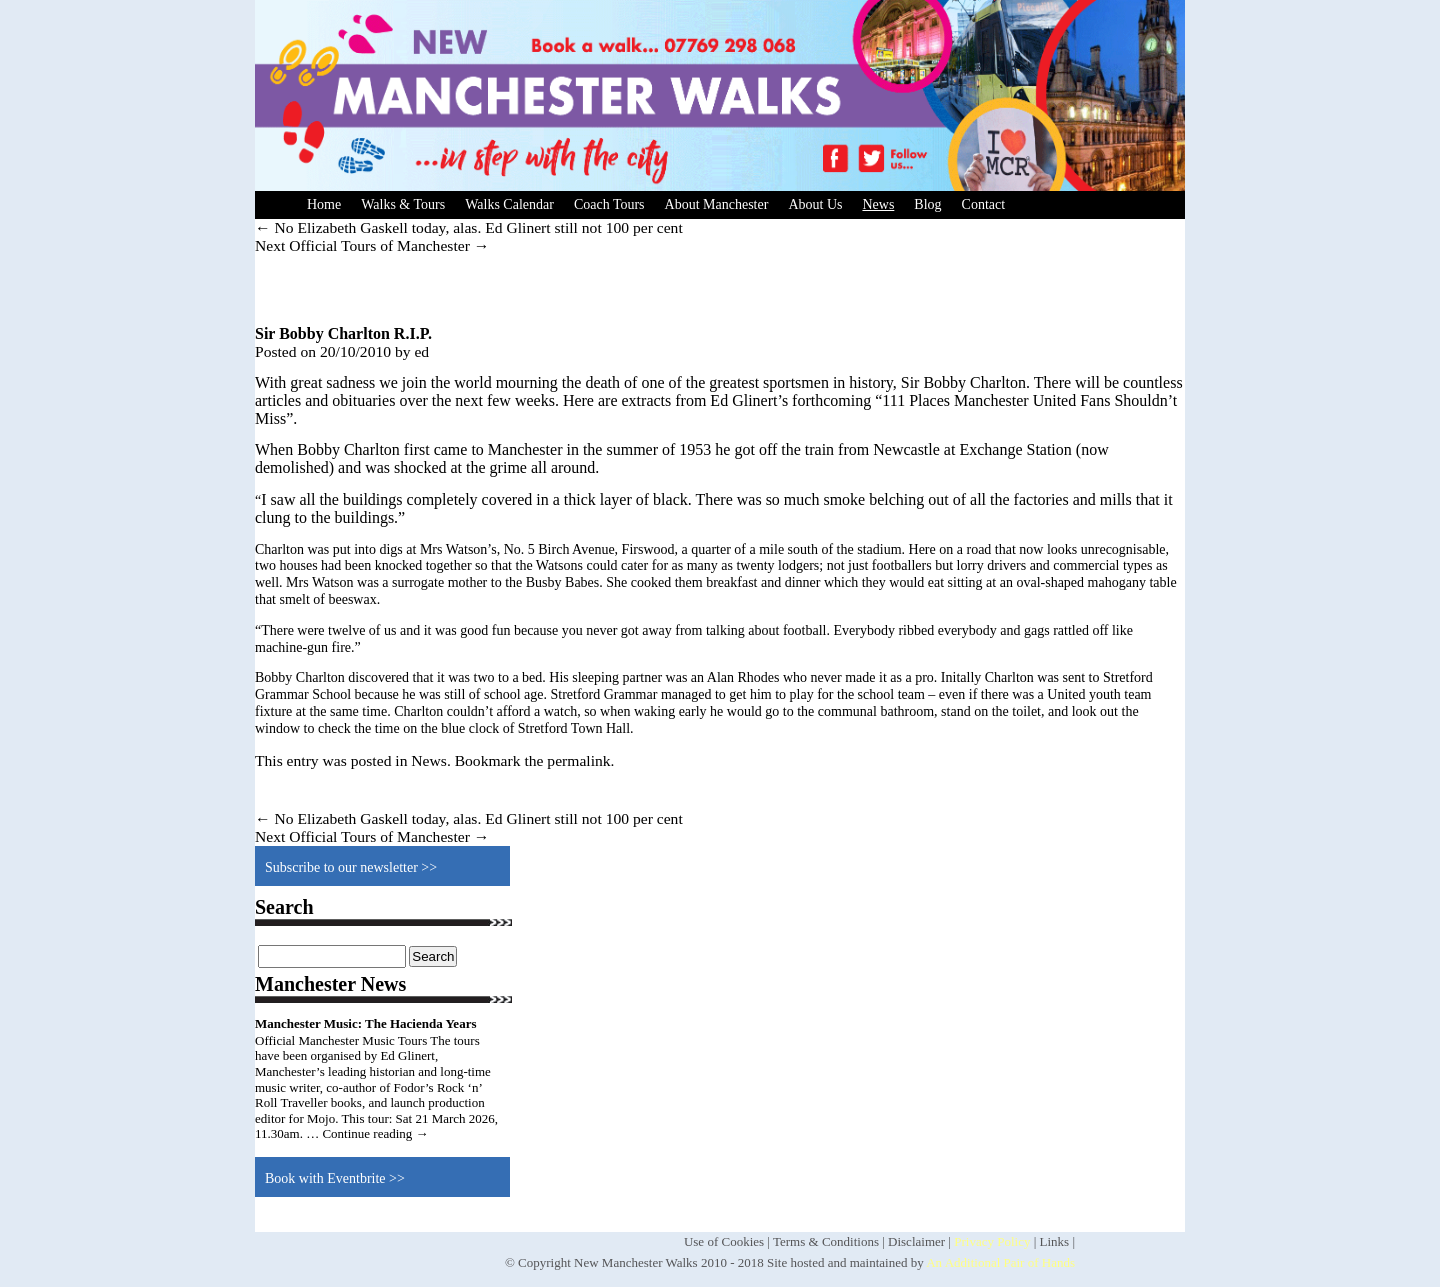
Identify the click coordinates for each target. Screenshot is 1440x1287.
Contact (984, 204)
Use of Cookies (724, 1241)
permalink (578, 760)
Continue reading (375, 1133)
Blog (927, 204)
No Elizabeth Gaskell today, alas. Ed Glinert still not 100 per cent (469, 227)
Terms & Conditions (826, 1241)
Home (324, 204)
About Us (815, 204)
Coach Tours (609, 204)
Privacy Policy (992, 1241)
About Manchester (717, 204)
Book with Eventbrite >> (335, 1178)
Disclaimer (916, 1241)
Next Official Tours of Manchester (372, 245)
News (878, 204)
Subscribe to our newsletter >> (351, 867)
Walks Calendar (509, 204)
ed (421, 351)
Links (1055, 1241)
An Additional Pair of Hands (1000, 1262)
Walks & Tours (403, 204)
